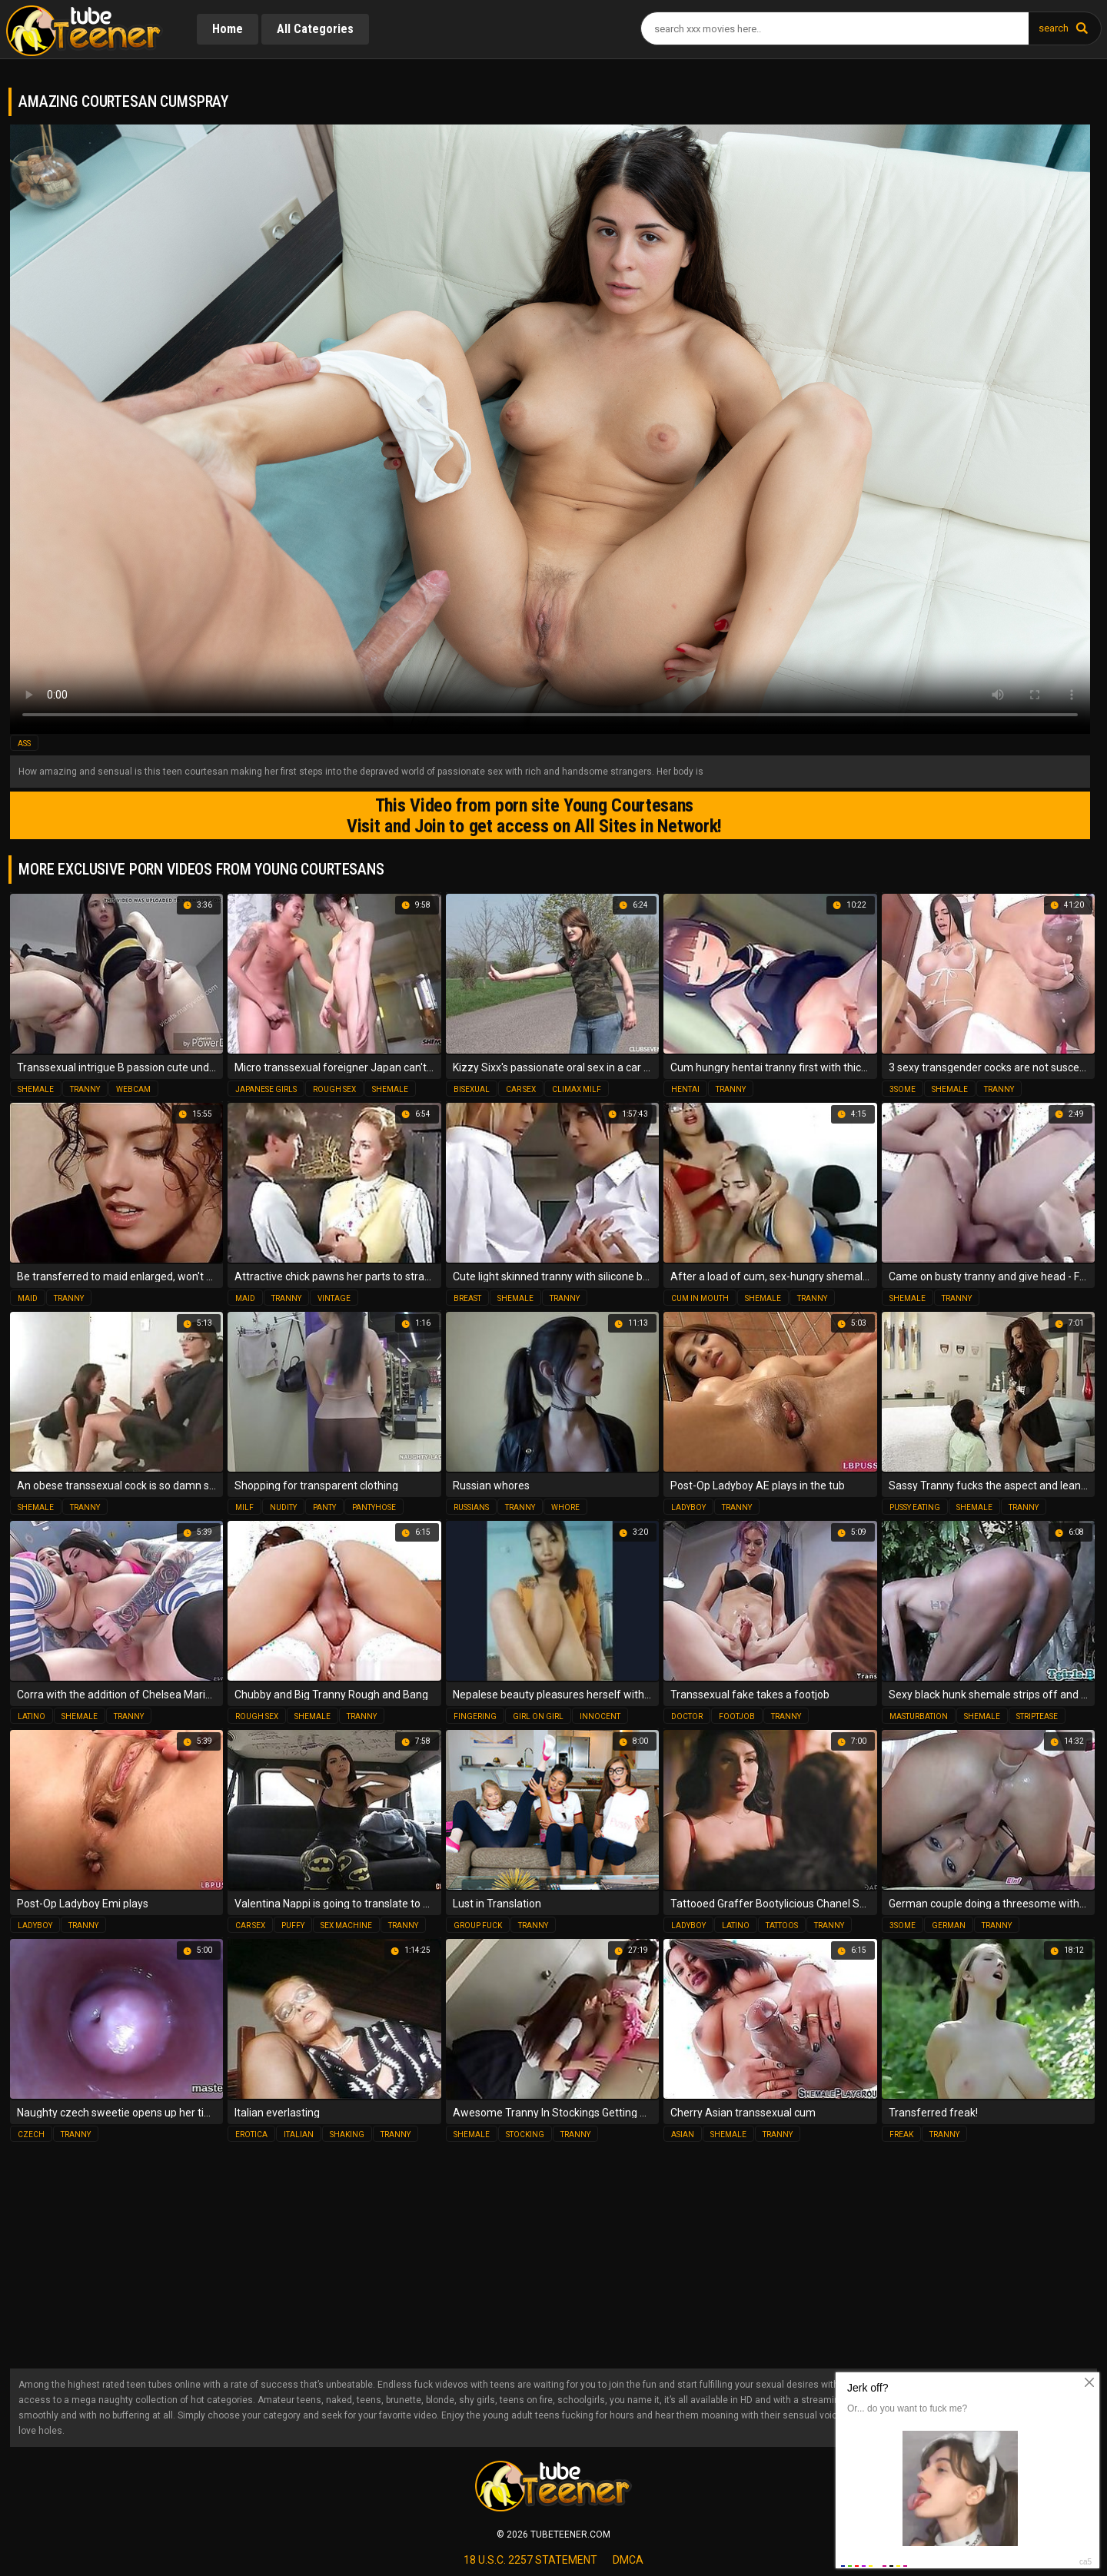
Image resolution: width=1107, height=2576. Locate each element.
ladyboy (688, 1507)
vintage (334, 1298)
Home (227, 29)
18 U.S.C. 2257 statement (530, 2559)
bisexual (472, 1089)
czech (31, 2134)
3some (902, 1089)
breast (467, 1298)
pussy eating (914, 1507)
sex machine (346, 1925)
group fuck (478, 1925)
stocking (525, 2134)
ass (24, 743)
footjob (737, 1716)
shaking (347, 2134)
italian (299, 2134)
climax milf (576, 1089)
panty (324, 1507)
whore (565, 1507)
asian (682, 2134)
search (1054, 28)
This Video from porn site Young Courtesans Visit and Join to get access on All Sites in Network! (534, 815)
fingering (475, 1716)
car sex (521, 1089)
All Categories (315, 29)
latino (31, 1716)
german (949, 1925)
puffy (292, 1925)
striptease (1037, 1716)
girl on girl (538, 1716)
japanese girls (266, 1089)
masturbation (918, 1716)
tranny (85, 1089)
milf (244, 1507)
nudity (283, 1507)
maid (28, 1298)
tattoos (782, 1925)
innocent (600, 1716)
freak (901, 2134)
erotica (251, 2134)
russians (471, 1507)
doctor (687, 1716)
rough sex (334, 1089)
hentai (685, 1089)
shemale (36, 1089)
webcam (133, 1089)
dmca (628, 2559)
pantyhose (374, 1507)
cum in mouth (700, 1298)
